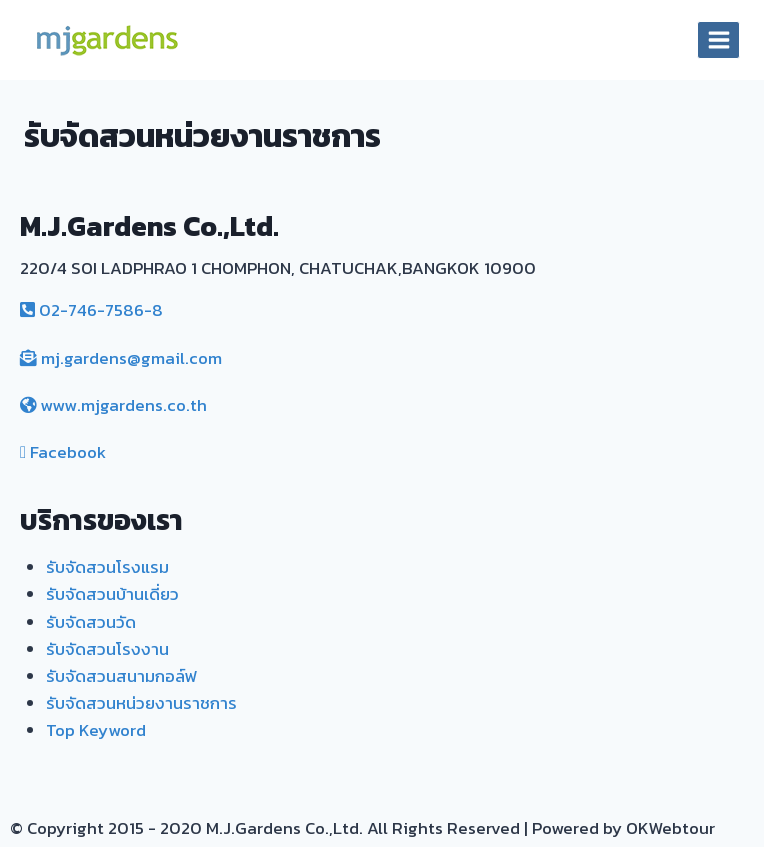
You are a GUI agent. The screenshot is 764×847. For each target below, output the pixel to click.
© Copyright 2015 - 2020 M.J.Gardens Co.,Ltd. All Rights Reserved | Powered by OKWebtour (362, 828)
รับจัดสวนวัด (91, 622)
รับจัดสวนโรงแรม (107, 567)
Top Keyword (96, 730)
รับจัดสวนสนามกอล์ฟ (121, 676)
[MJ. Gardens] (106, 40)
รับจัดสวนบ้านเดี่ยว (112, 594)
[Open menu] (718, 39)
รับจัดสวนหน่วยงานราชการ (141, 703)
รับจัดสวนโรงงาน (107, 649)
